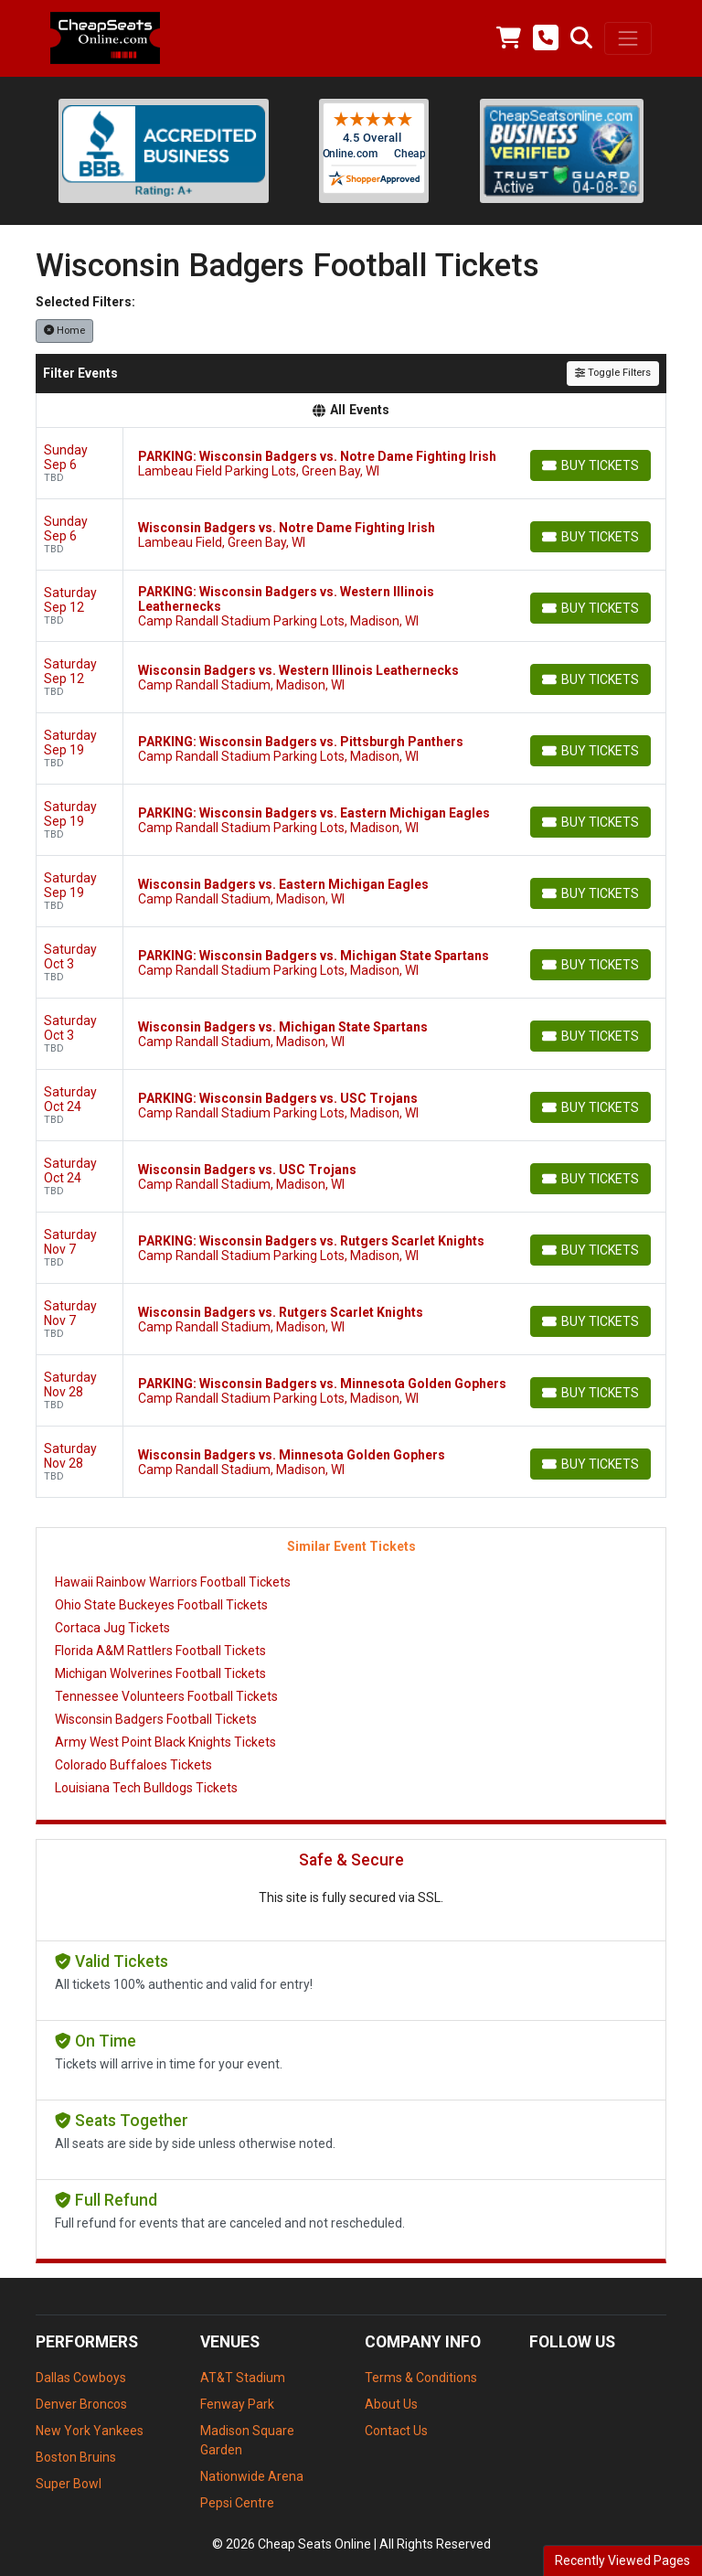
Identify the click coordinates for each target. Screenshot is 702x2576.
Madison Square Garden (247, 2440)
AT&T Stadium (242, 2377)
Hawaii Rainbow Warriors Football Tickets (173, 1582)
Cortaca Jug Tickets (112, 1627)
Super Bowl (68, 2483)
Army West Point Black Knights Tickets (165, 1742)
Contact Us (396, 2430)
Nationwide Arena (251, 2476)
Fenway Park (237, 2404)
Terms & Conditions (421, 2377)
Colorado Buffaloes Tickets (133, 1765)
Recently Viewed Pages (622, 2560)
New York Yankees (90, 2430)
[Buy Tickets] (590, 465)
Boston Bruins (76, 2457)
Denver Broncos (81, 2404)
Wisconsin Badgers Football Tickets (156, 1719)
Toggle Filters (613, 373)
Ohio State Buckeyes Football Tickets (161, 1605)
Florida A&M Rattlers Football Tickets (160, 1650)
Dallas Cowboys (81, 2377)
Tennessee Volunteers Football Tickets (166, 1696)
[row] (351, 463)
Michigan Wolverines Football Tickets (160, 1673)
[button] (581, 38)
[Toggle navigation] (628, 38)
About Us (391, 2404)
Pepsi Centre (237, 2503)
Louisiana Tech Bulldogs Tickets (146, 1787)
